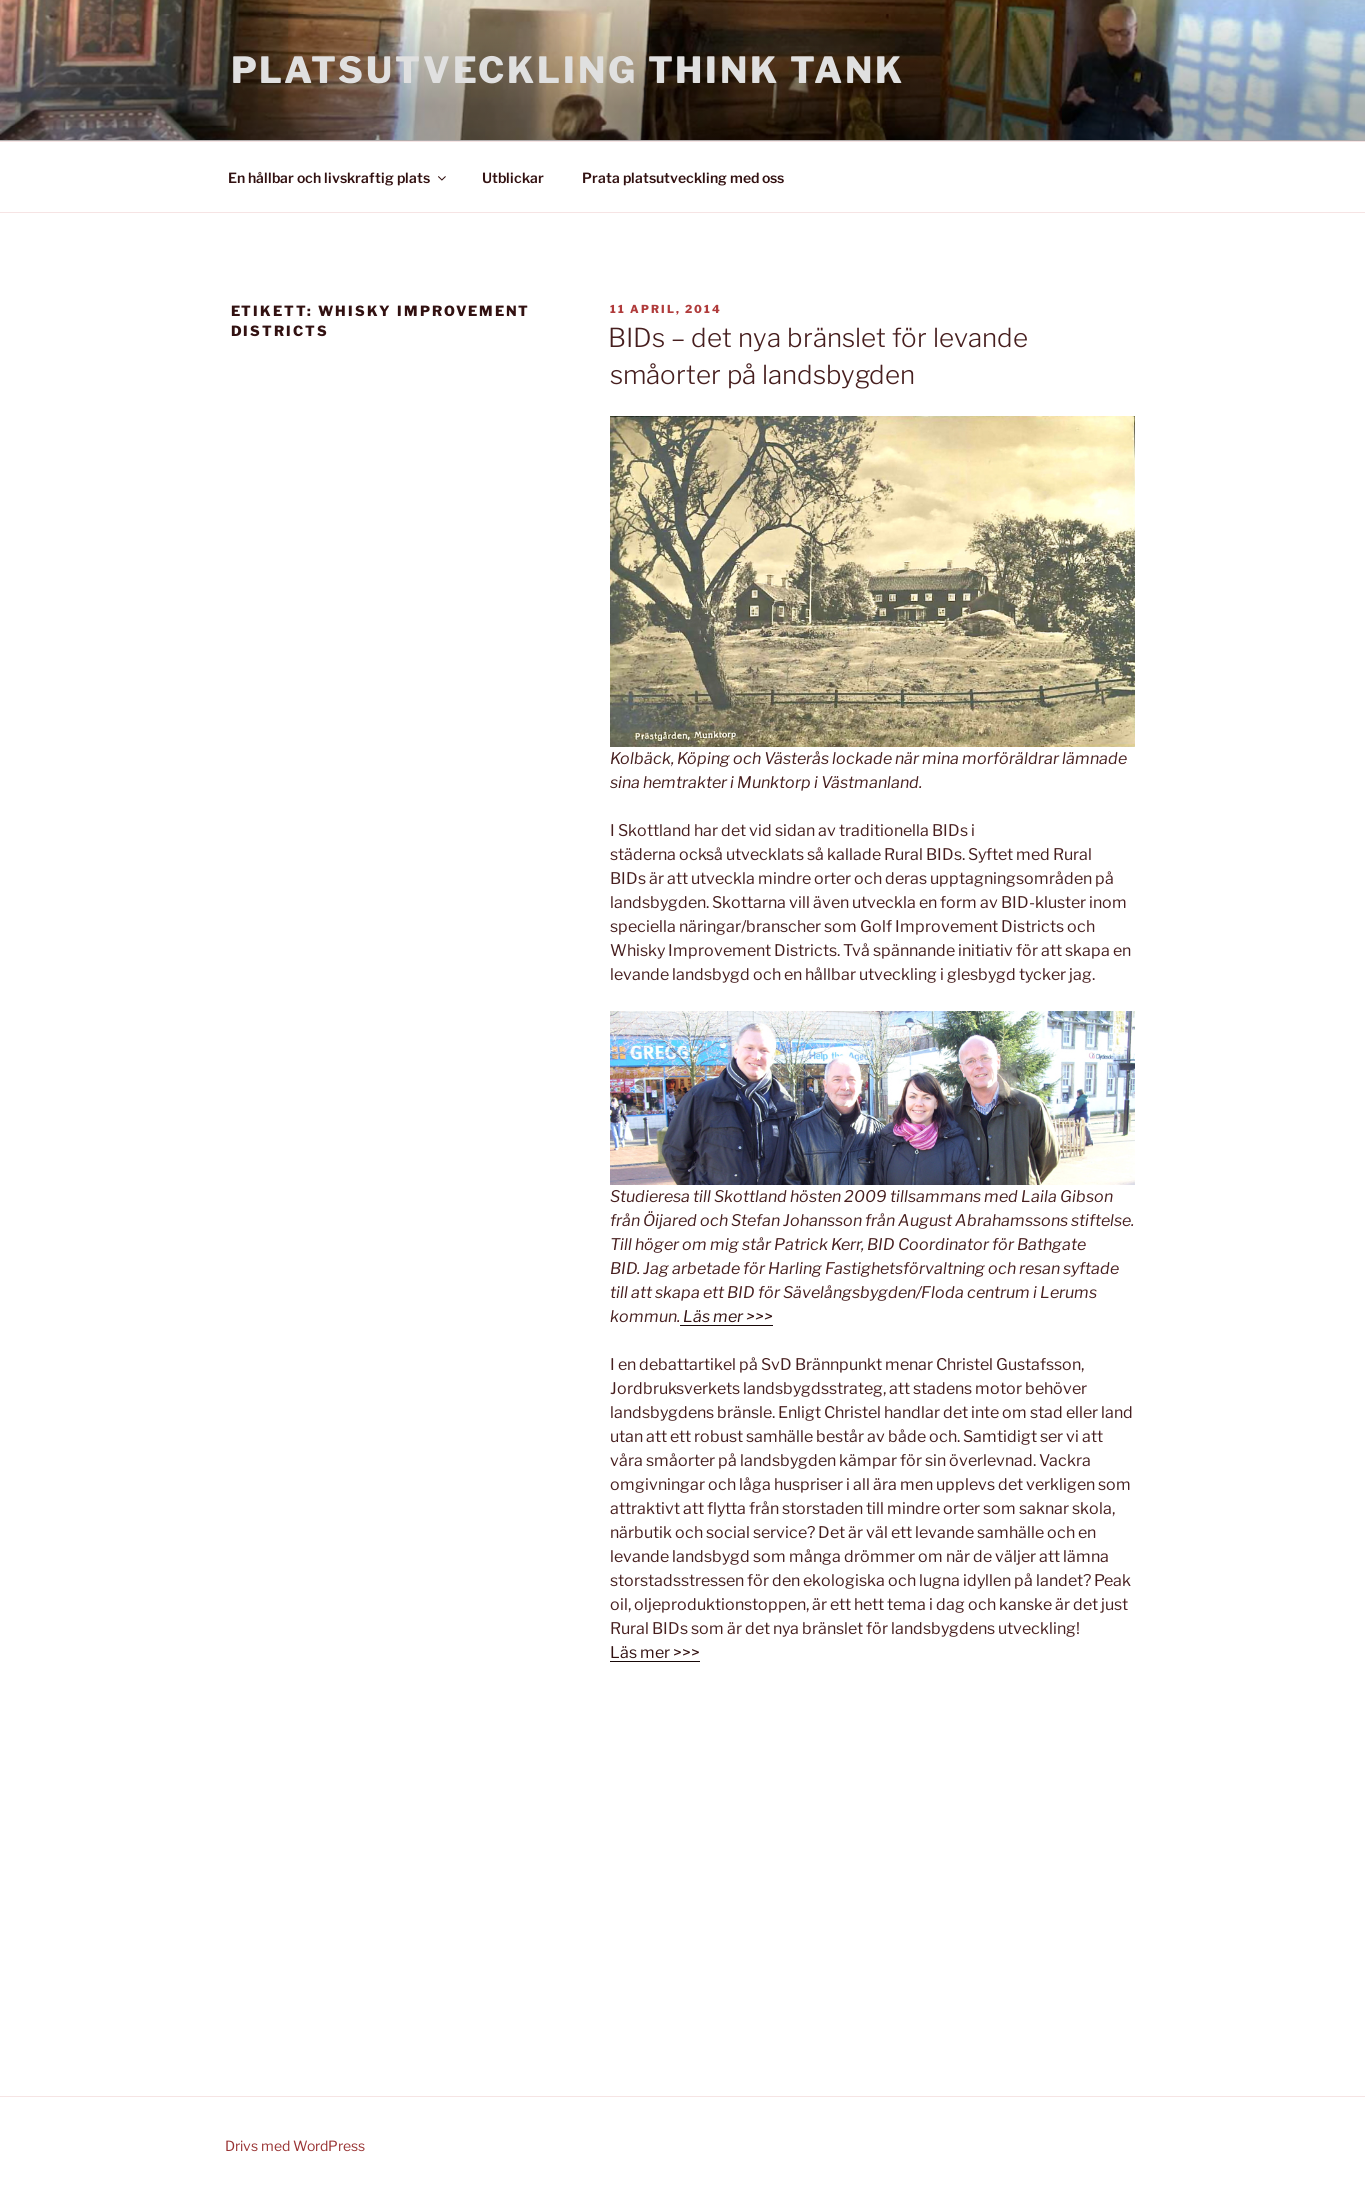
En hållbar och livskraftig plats (338, 177)
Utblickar (513, 177)
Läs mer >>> (655, 1652)
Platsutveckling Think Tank (568, 70)
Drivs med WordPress (295, 2145)
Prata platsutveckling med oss (683, 177)
